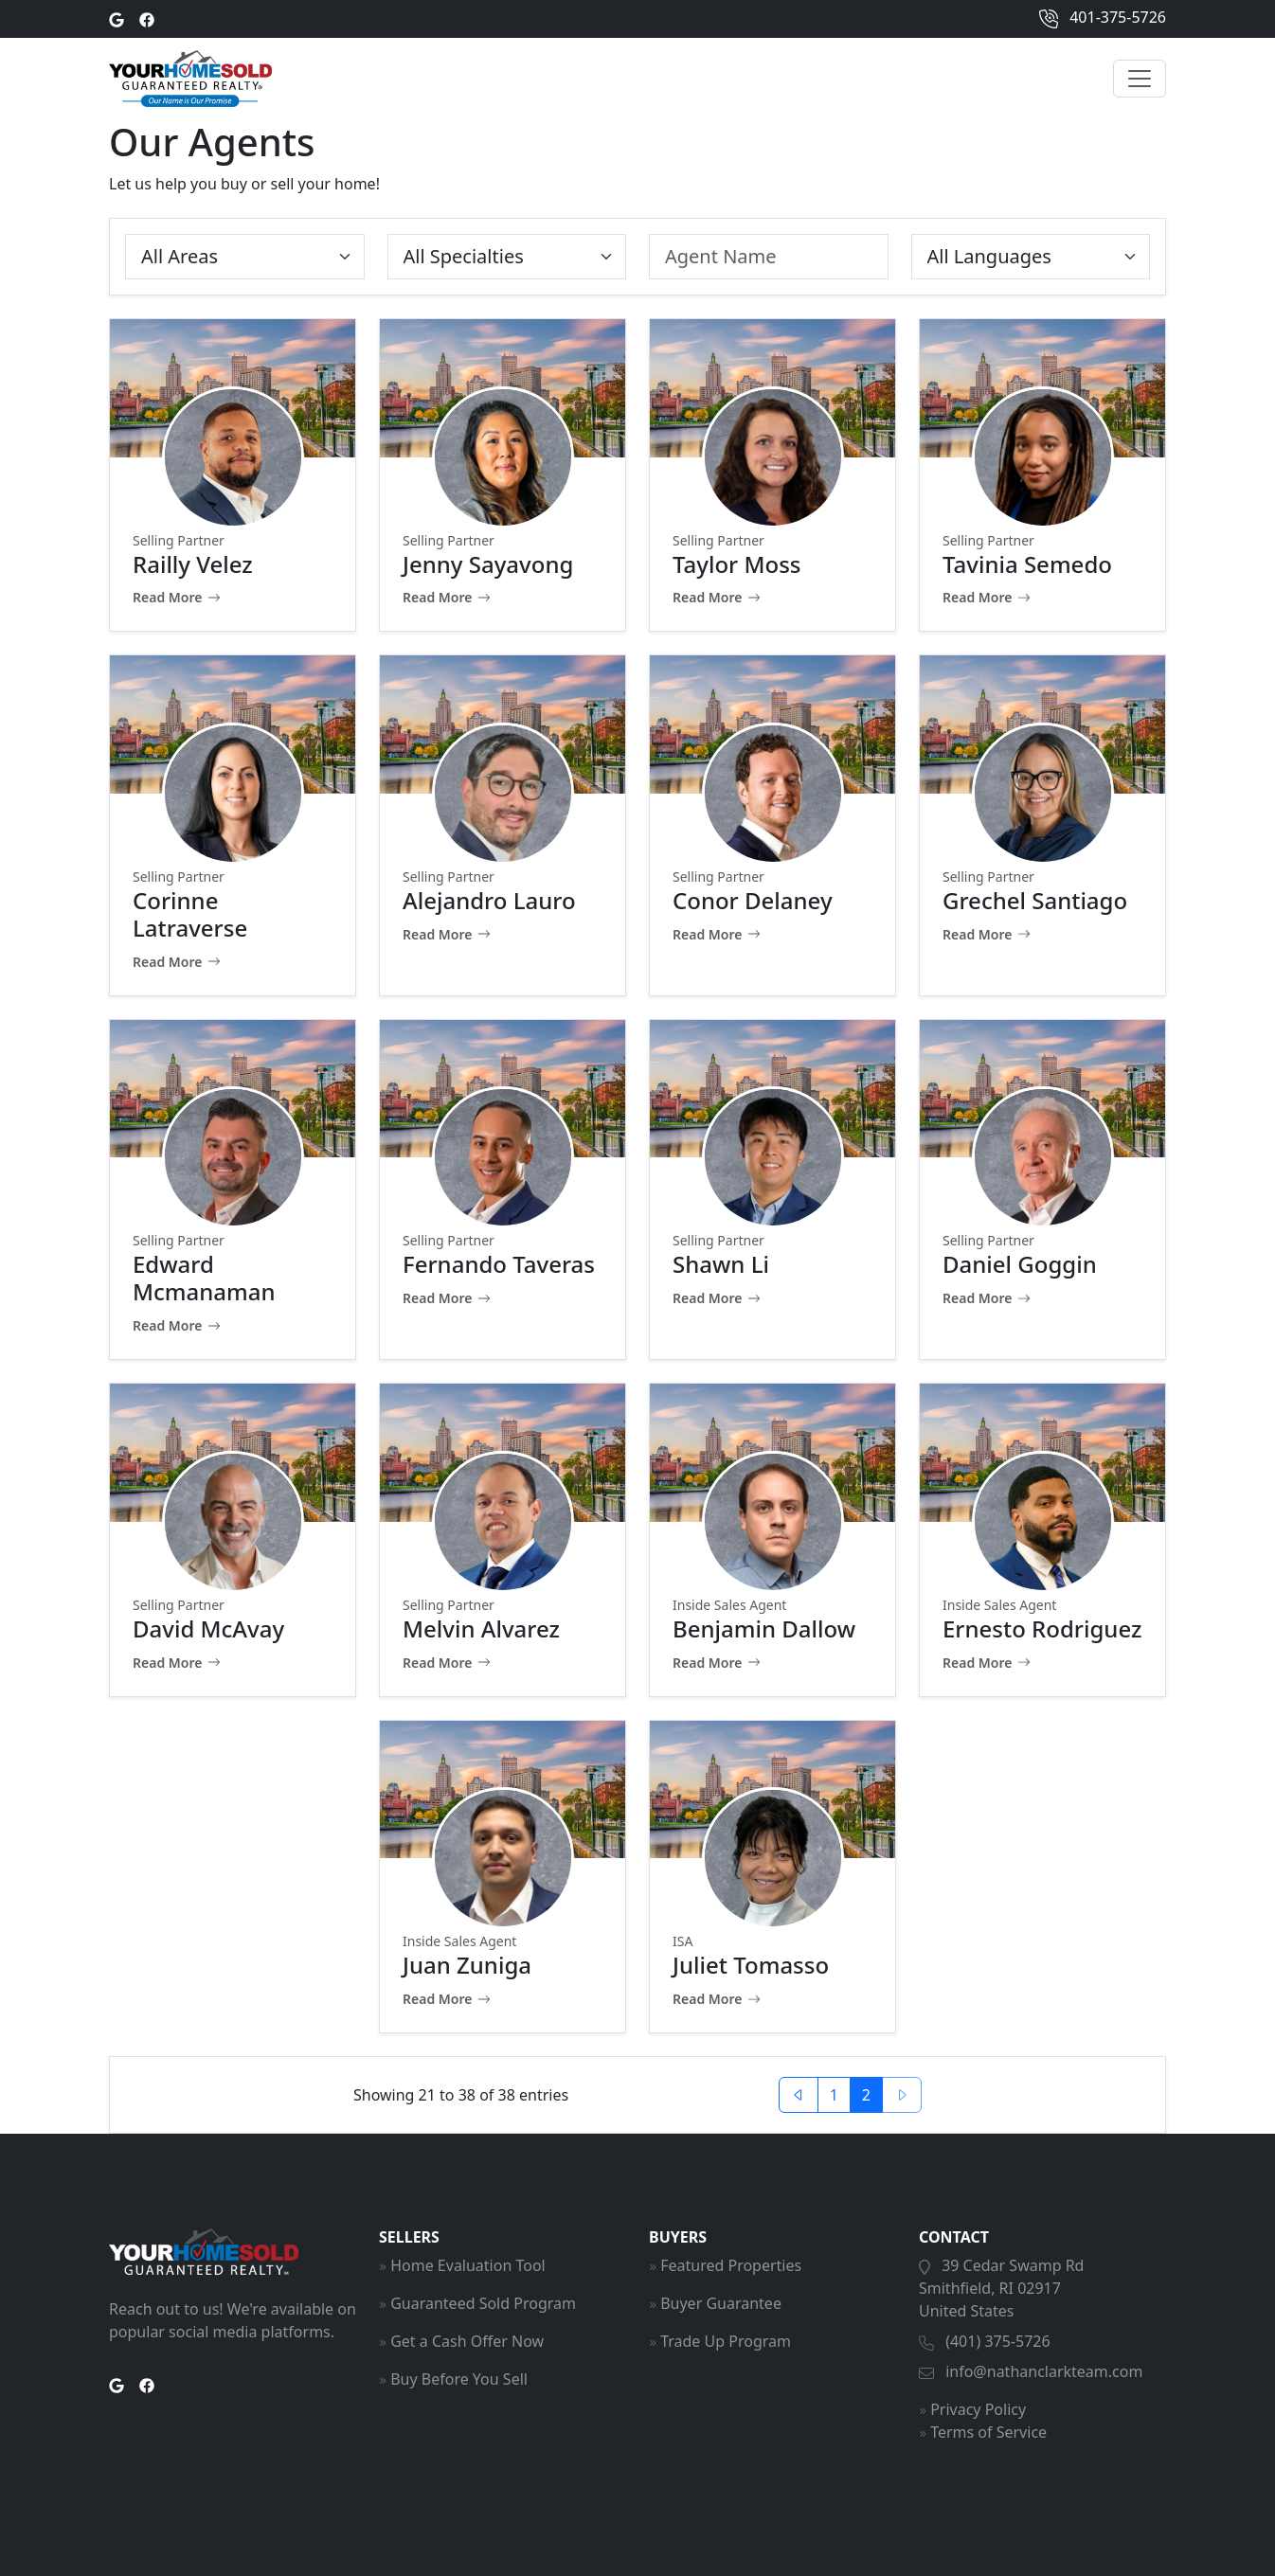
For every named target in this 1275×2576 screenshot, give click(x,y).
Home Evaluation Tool (468, 2265)
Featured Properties (730, 2265)
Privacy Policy (978, 2409)
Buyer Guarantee (720, 2303)
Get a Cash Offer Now (467, 2341)
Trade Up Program (725, 2341)
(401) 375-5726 (997, 2341)
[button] (798, 2095)
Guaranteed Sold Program (483, 2303)
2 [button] (866, 2094)
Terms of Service (988, 2432)
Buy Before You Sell (459, 2379)
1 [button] (834, 2094)
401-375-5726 (1102, 18)
